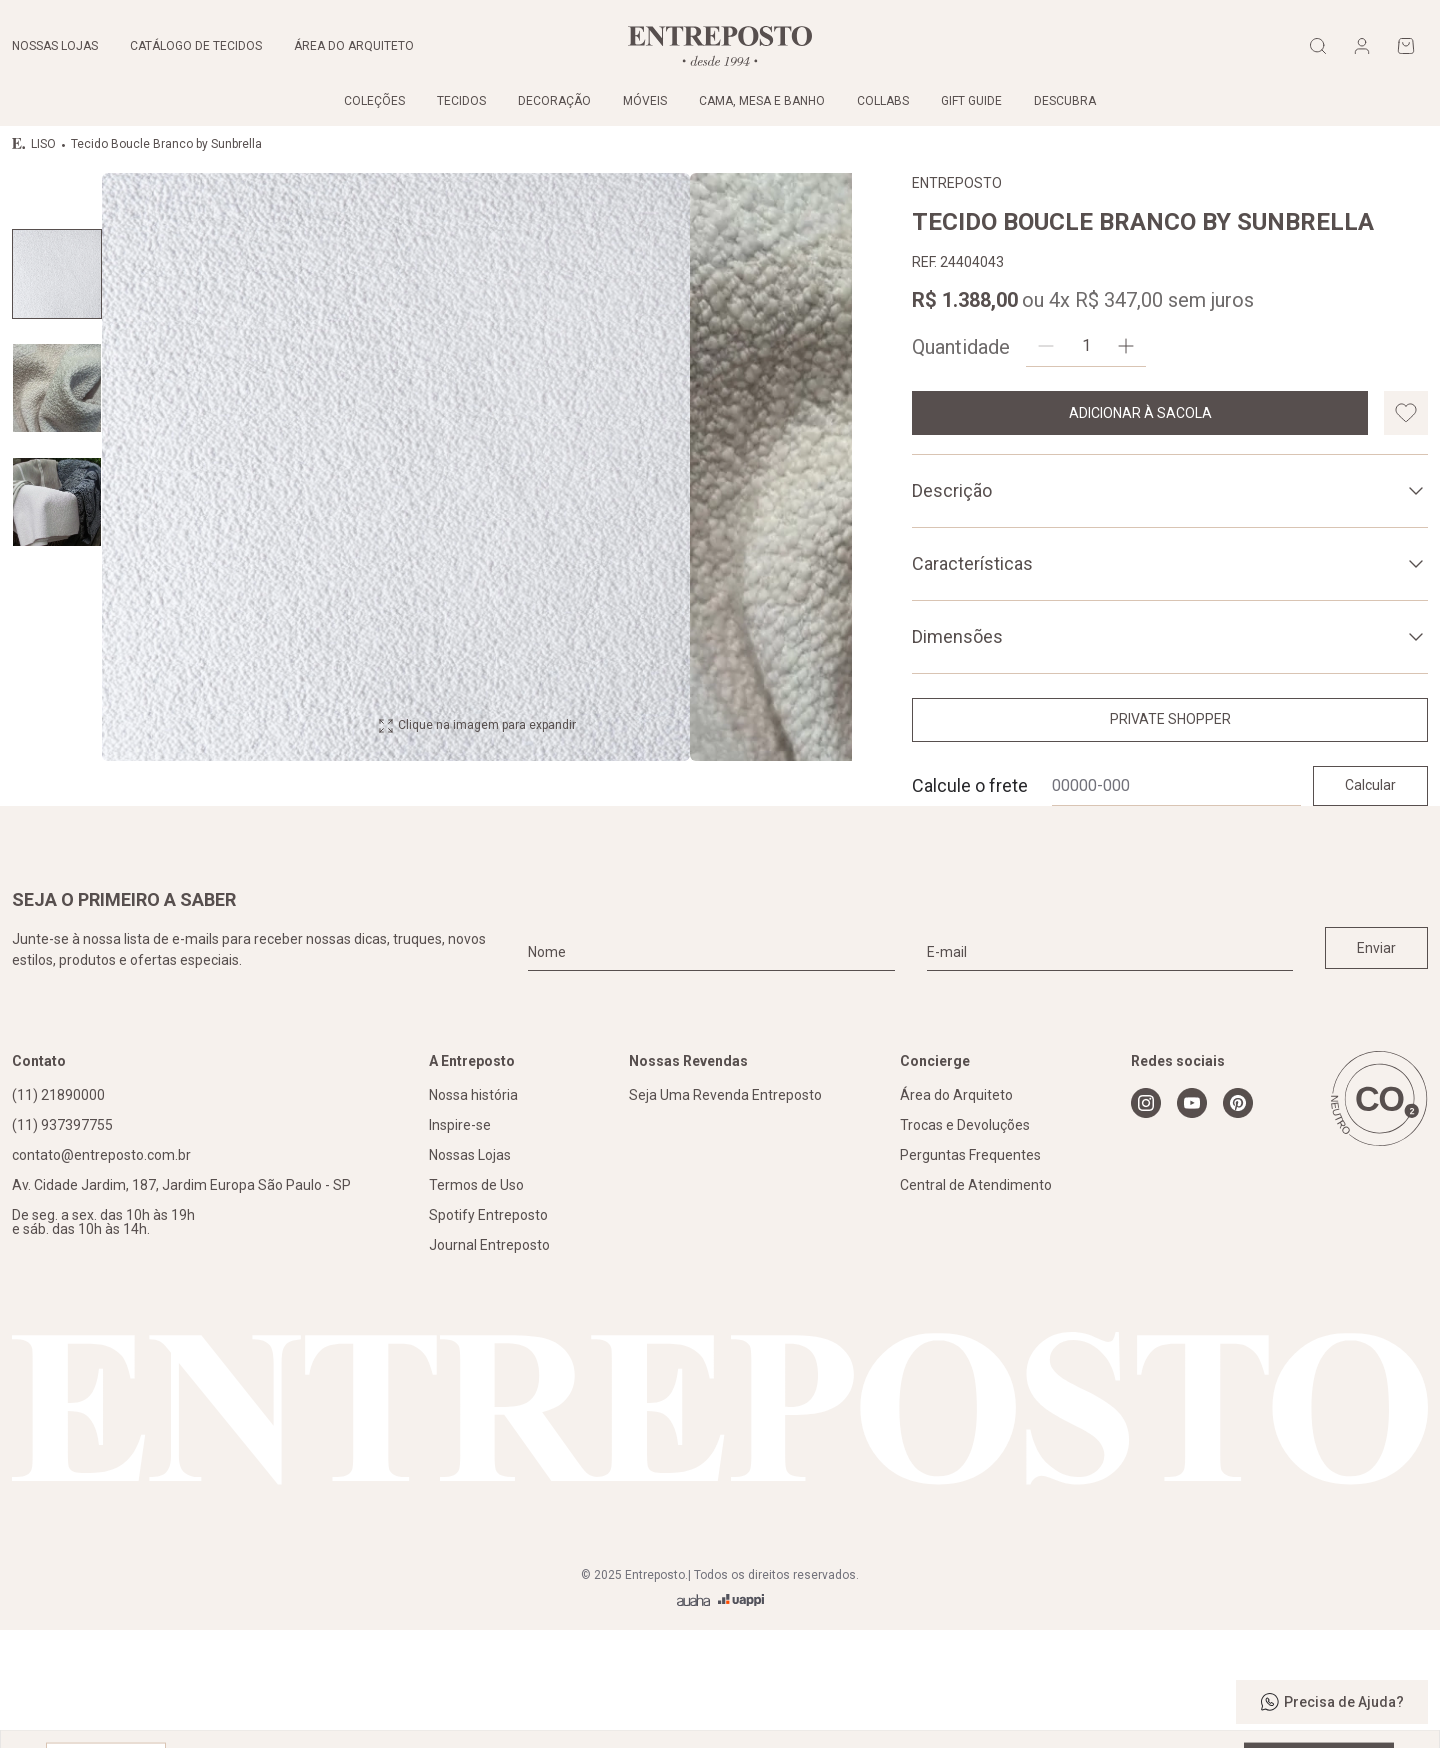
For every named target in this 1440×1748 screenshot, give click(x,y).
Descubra (1065, 101)
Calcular (1370, 785)
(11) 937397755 (62, 1242)
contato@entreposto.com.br (101, 1272)
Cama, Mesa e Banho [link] (762, 101)
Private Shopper (1170, 719)
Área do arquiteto (354, 46)
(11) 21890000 (58, 1212)
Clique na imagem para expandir (477, 888)
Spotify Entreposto (488, 1332)
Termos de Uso (476, 1302)
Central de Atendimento (976, 1302)
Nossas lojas (55, 46)
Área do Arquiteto (956, 1212)
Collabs (883, 101)
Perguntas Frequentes (970, 1272)
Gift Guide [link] (971, 101)
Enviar (1376, 1065)
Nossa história (473, 1212)
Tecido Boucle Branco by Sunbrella (162, 144)
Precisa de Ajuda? (1332, 1702)
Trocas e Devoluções (965, 1242)
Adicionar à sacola (1140, 413)
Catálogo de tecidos (196, 46)
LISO (43, 144)
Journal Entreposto (489, 1362)
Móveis (645, 101)
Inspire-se (460, 1242)
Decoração (554, 101)
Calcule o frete (970, 785)
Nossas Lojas (470, 1272)
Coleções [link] (374, 101)
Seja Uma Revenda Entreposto (725, 1212)
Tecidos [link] (461, 101)
